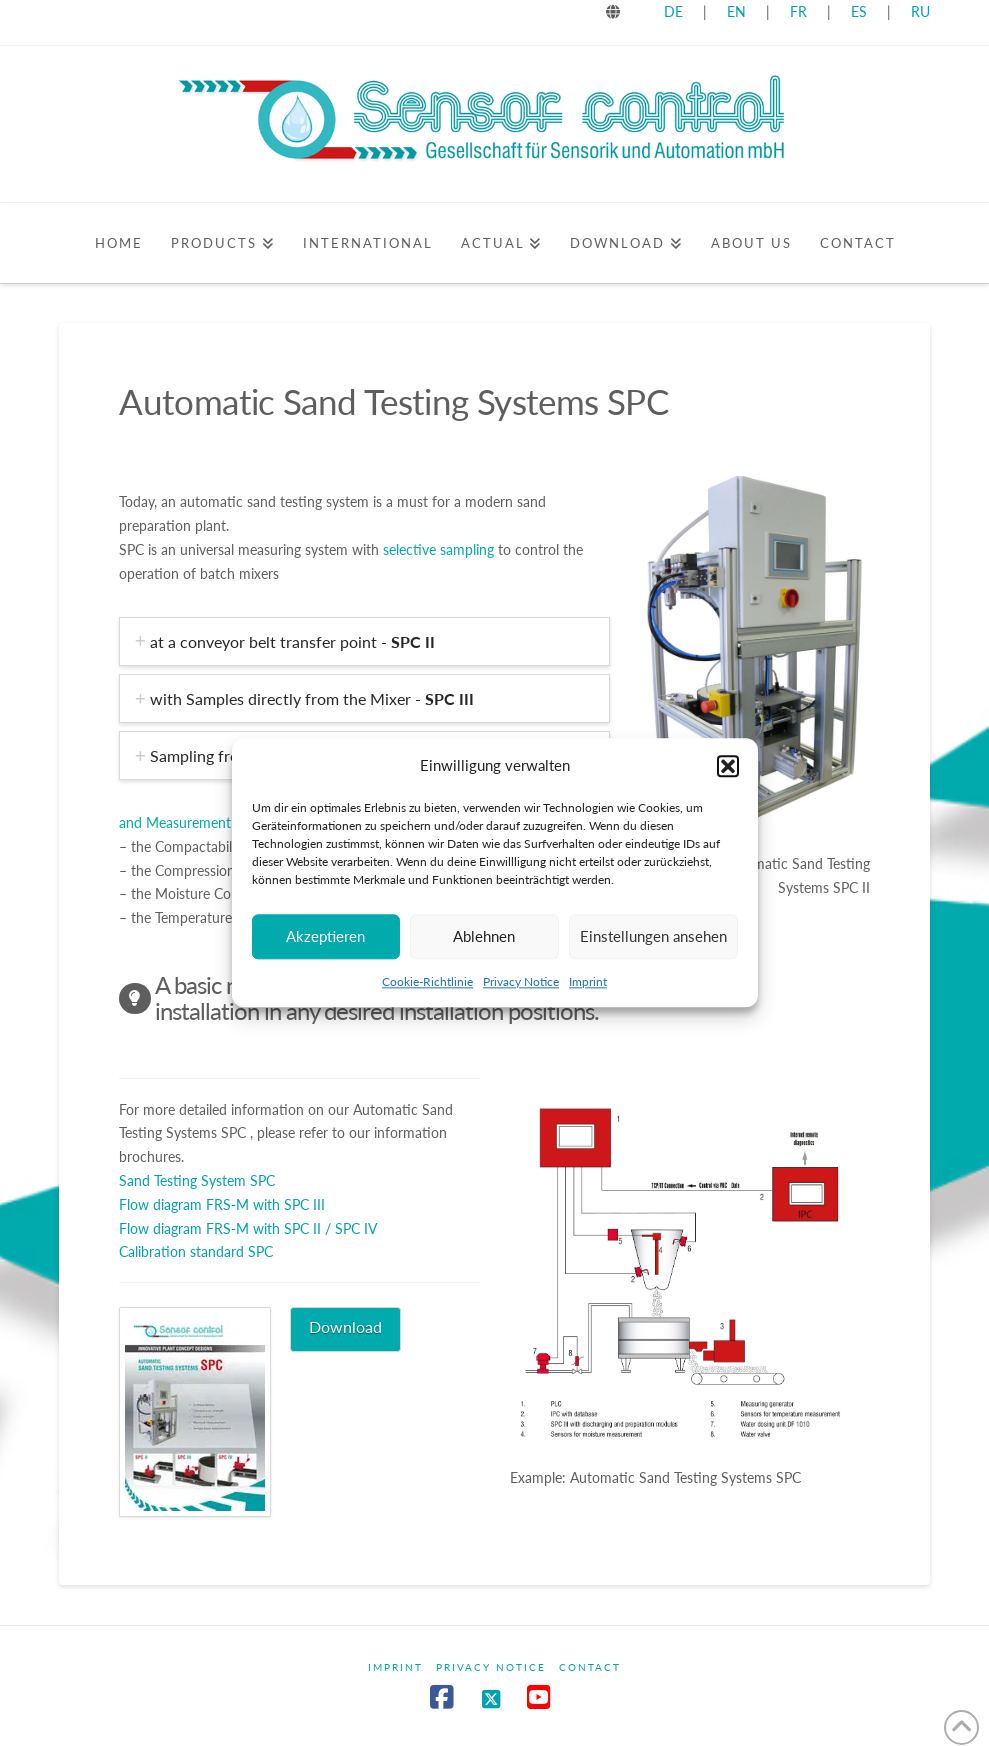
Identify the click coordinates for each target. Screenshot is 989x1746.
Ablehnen (484, 936)
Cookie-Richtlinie (427, 981)
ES (861, 11)
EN (736, 11)
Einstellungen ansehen (653, 936)
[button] (728, 766)
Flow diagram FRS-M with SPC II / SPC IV (248, 1228)
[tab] (364, 641)
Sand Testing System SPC (197, 1180)
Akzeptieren (325, 936)
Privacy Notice (521, 981)
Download (345, 1326)
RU (920, 11)
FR (798, 11)
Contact (590, 1667)
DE (673, 11)
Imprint (588, 981)
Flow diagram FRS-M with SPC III (222, 1204)
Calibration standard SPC (196, 1251)
